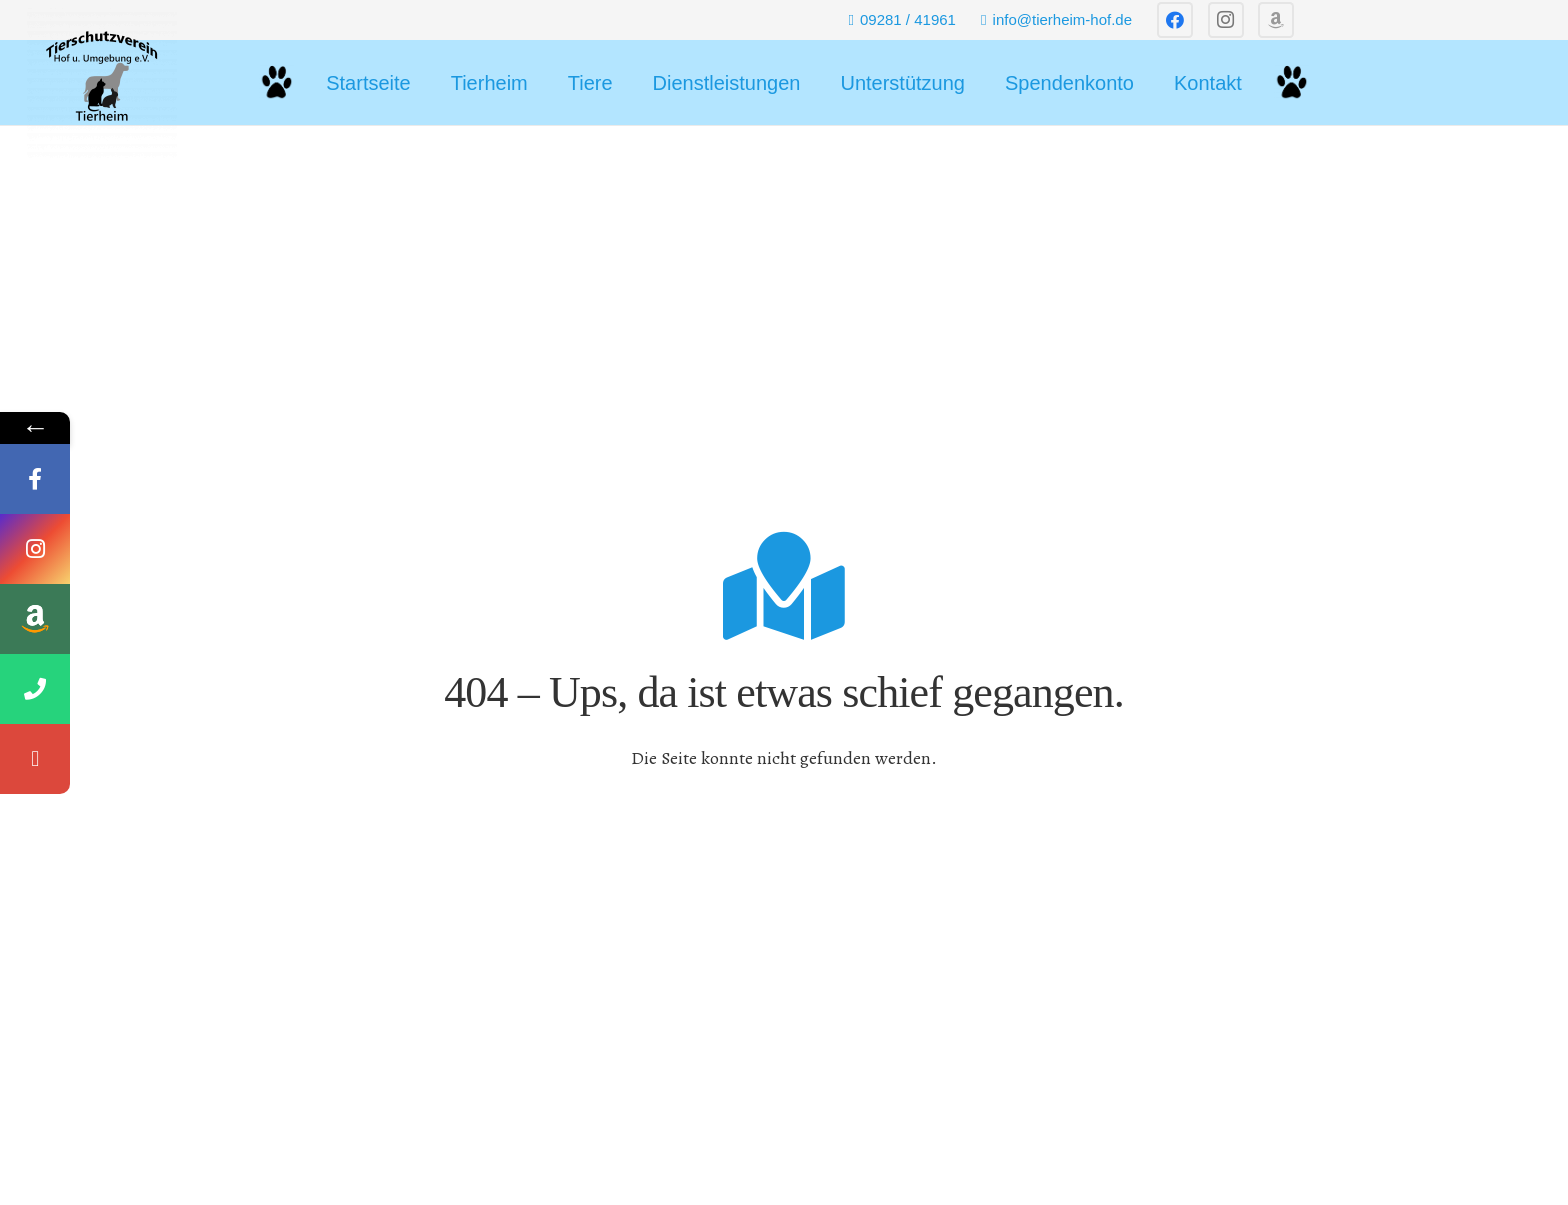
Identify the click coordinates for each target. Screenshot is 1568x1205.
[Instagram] (1226, 20)
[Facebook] (1175, 20)
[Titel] (1276, 20)
